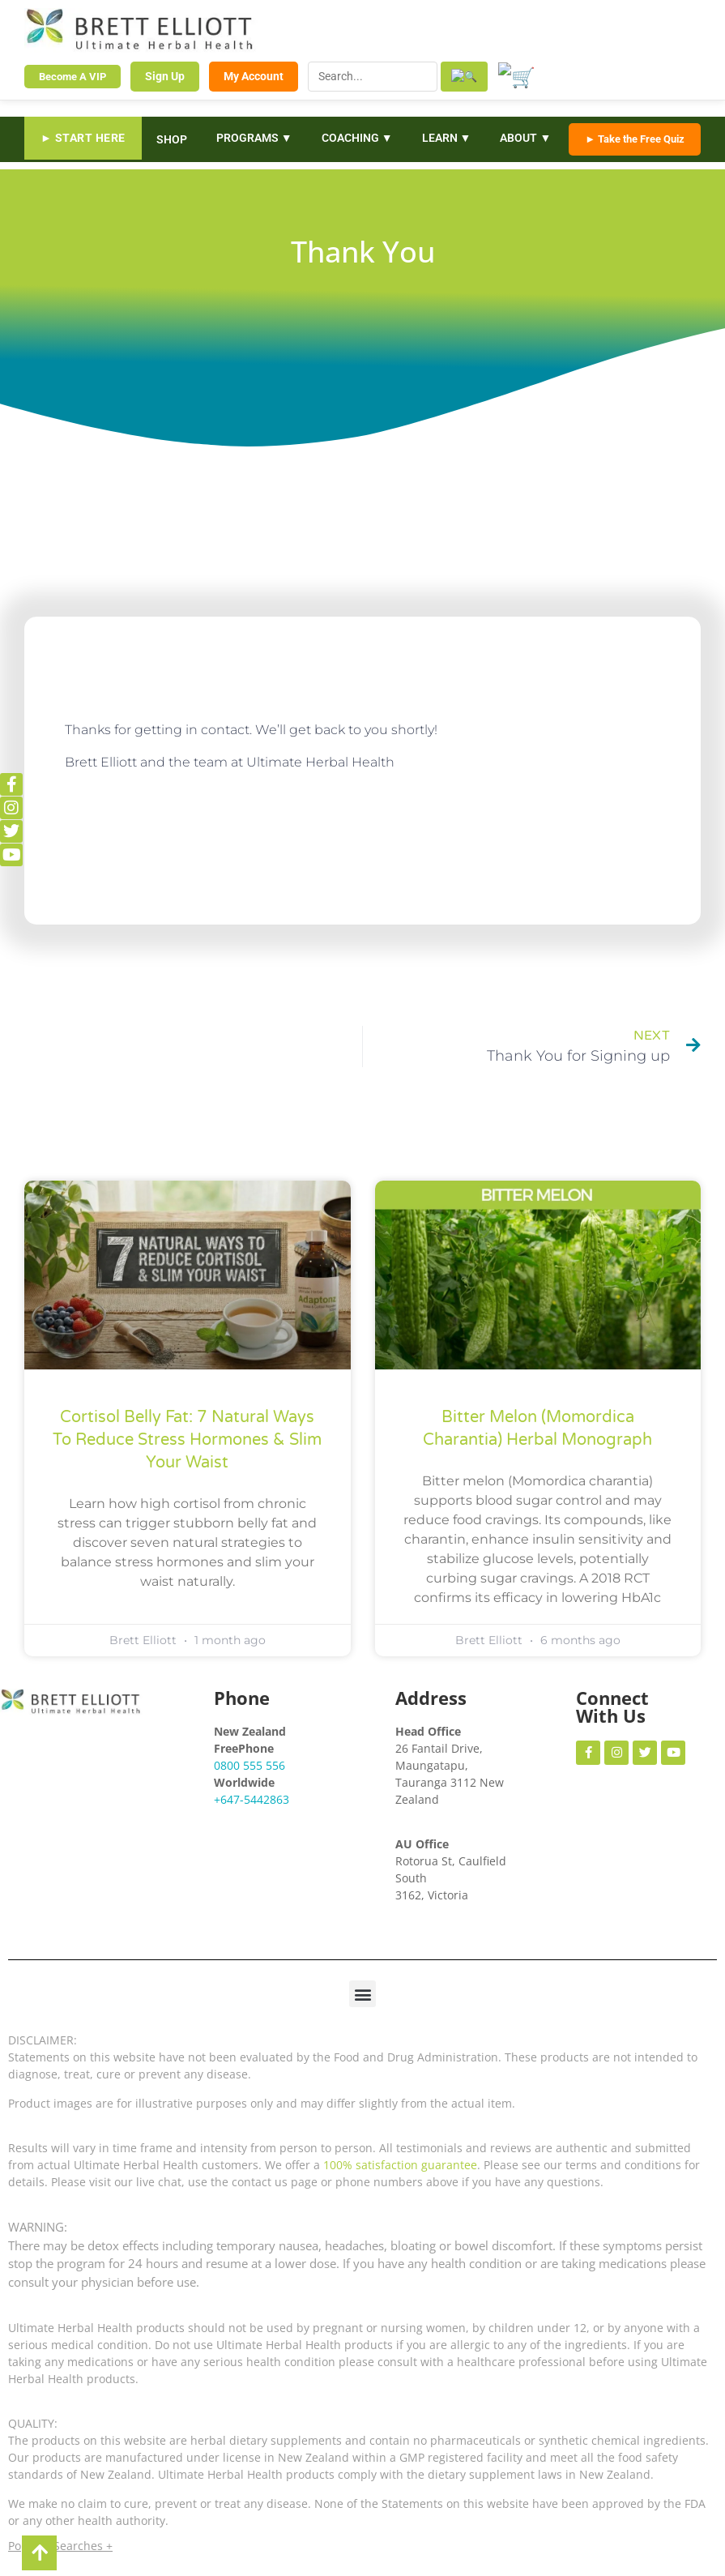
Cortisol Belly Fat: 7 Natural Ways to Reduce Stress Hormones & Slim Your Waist (187, 1439)
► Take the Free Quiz (634, 138)
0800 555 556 (249, 1763)
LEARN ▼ (446, 136)
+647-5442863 (251, 1797)
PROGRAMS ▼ (254, 136)
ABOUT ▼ (525, 136)
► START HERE (83, 136)
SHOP (171, 137)
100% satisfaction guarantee (400, 2164)
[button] (362, 1993)
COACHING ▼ (357, 136)
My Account (254, 75)
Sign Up (165, 75)
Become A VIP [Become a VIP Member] (72, 76)
